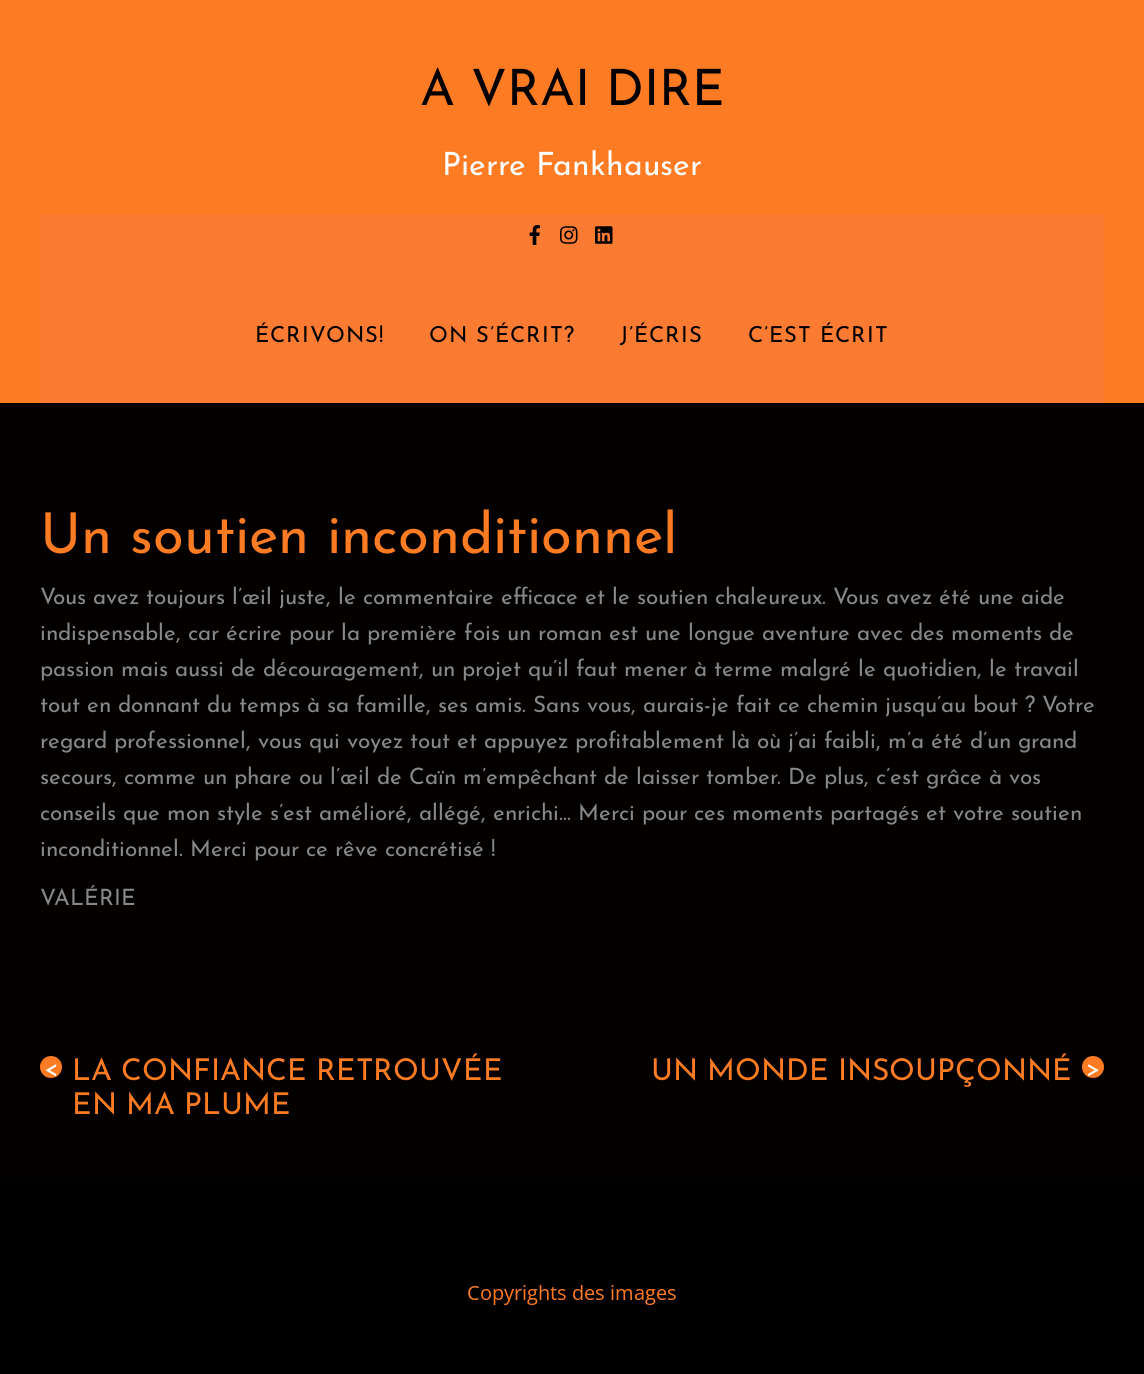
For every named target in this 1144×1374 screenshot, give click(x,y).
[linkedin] (605, 231)
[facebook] (535, 231)
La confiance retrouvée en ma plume (271, 1089)
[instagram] (570, 231)
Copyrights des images (572, 1292)
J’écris (661, 336)
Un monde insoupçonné (877, 1072)
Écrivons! (319, 336)
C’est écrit (818, 336)
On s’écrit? (502, 336)
